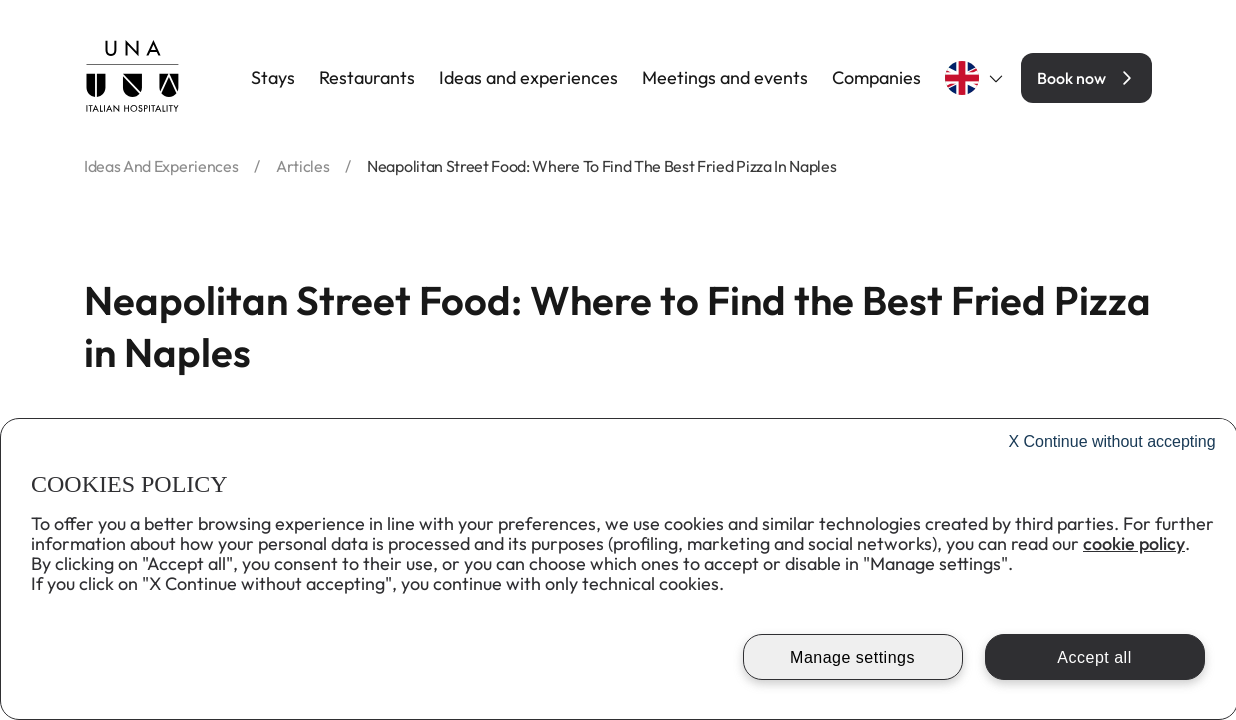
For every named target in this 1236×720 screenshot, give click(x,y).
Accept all (1094, 657)
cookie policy (1134, 543)
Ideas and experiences (528, 78)
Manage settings (852, 657)
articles (302, 166)
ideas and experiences (161, 166)
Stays (273, 78)
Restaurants (367, 78)
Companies (876, 78)
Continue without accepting (1111, 441)
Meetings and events (725, 78)
